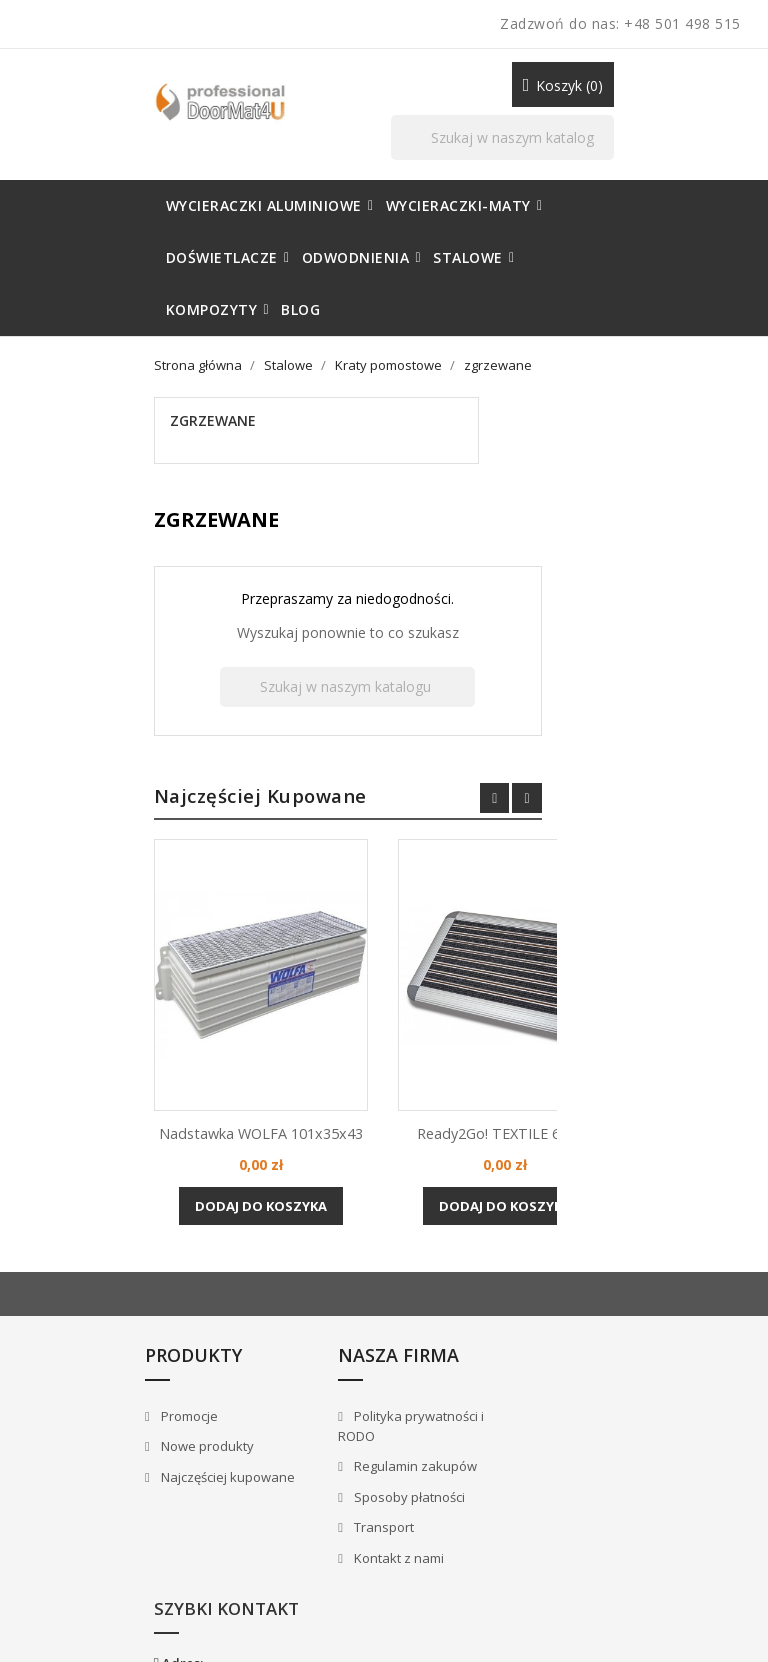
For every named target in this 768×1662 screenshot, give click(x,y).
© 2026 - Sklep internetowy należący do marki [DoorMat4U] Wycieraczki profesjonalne (161, 1611)
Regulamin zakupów (287, 1361)
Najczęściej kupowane (105, 1372)
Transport (255, 1422)
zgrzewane (83, 346)
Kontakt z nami (270, 1453)
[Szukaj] (529, 101)
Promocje (67, 1311)
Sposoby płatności (281, 1392)
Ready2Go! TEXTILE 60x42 (638, 968)
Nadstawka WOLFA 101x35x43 (394, 978)
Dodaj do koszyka (394, 1067)
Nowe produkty (85, 1341)
